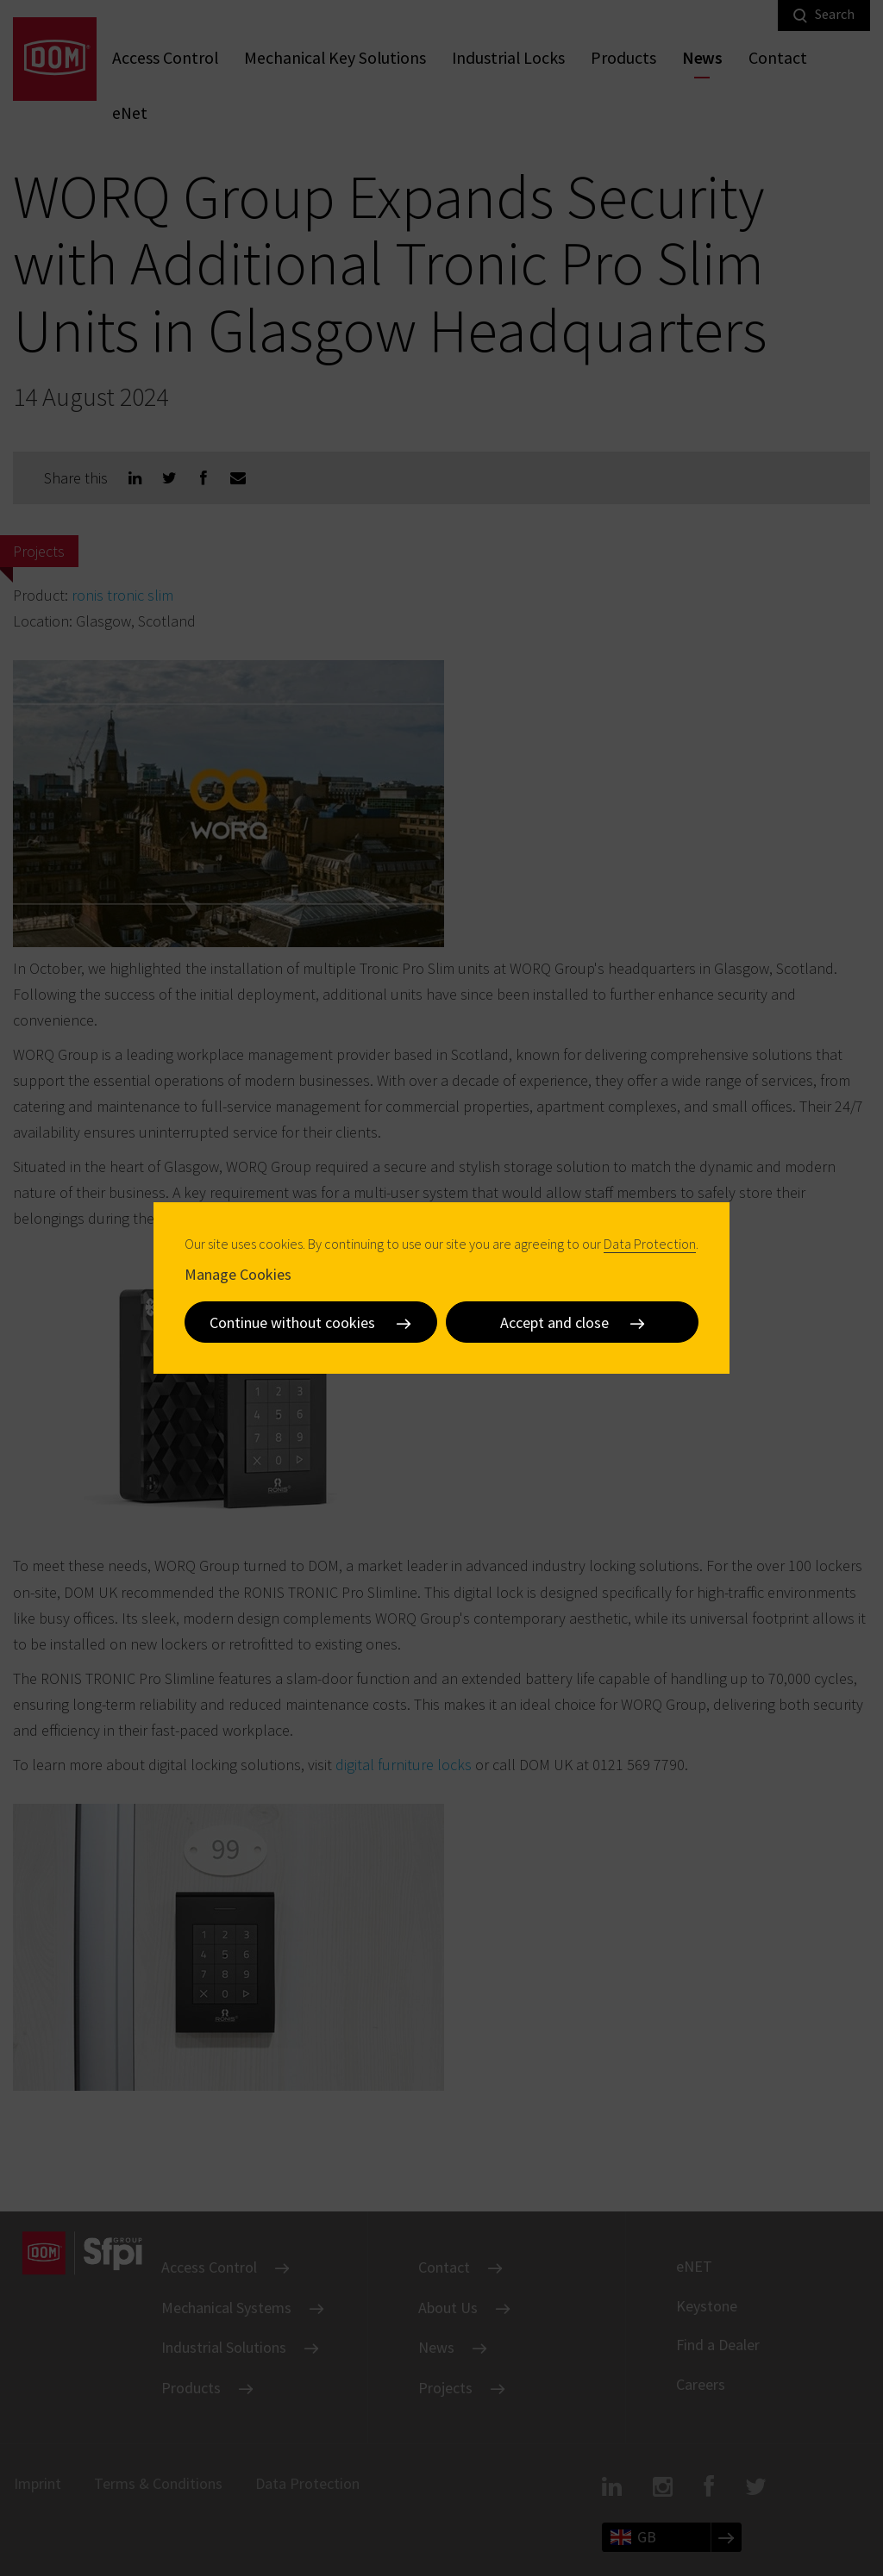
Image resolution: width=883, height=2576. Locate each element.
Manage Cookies (238, 1274)
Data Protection (650, 1243)
